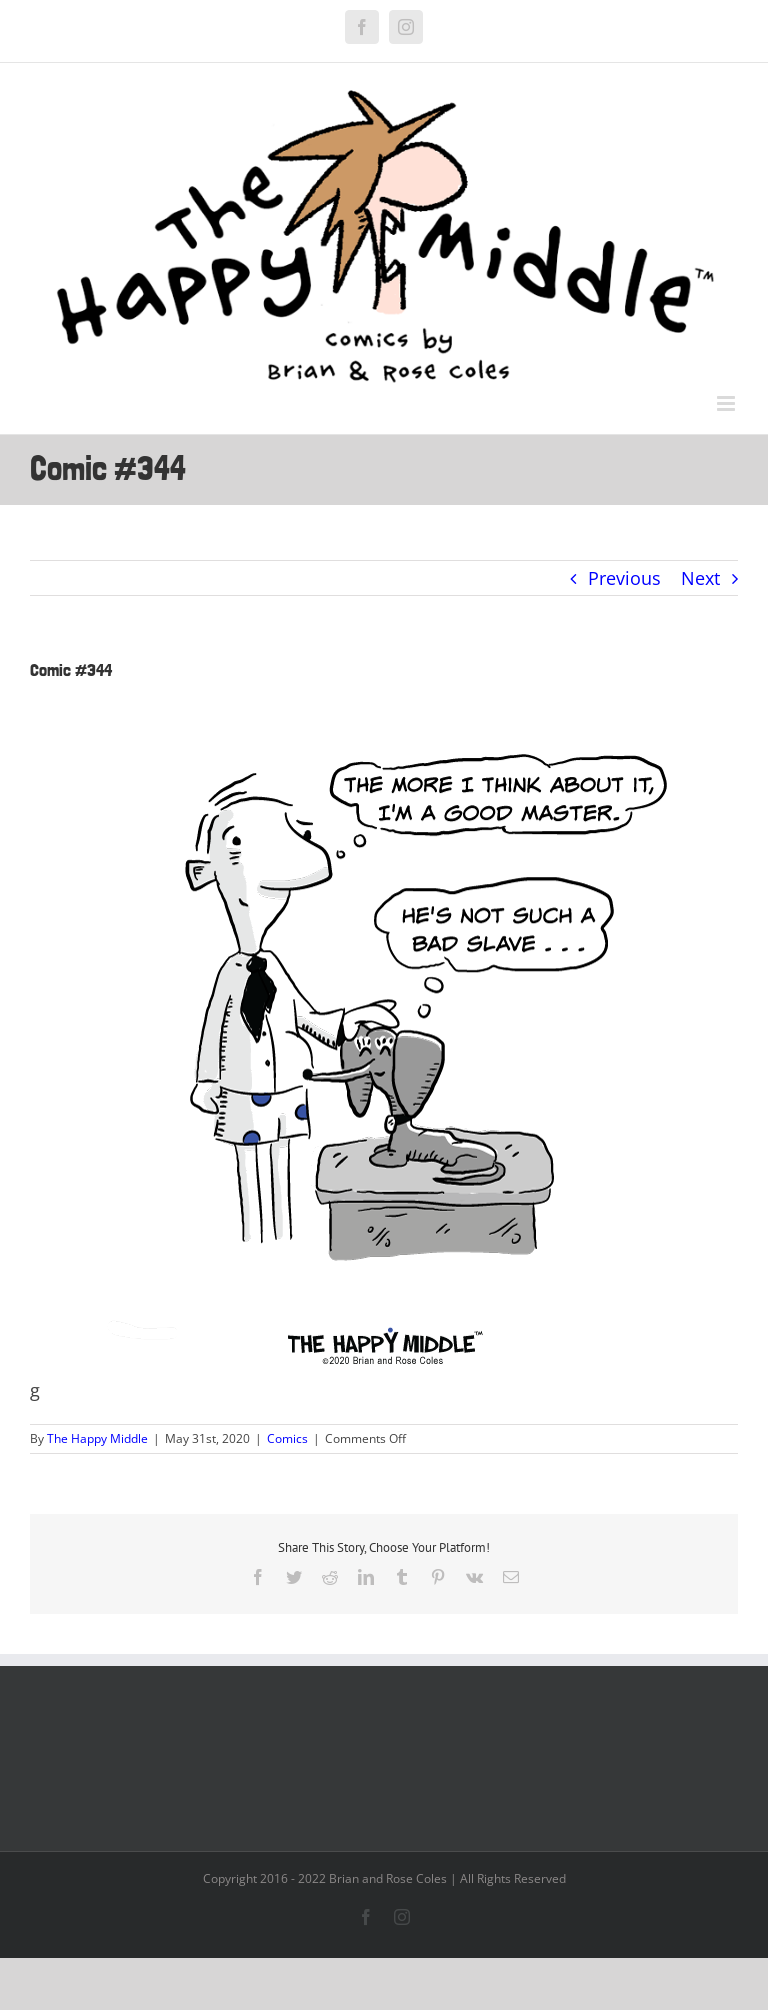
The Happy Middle (97, 1438)
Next (700, 578)
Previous (624, 578)
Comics (287, 1438)
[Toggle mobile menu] (727, 403)
